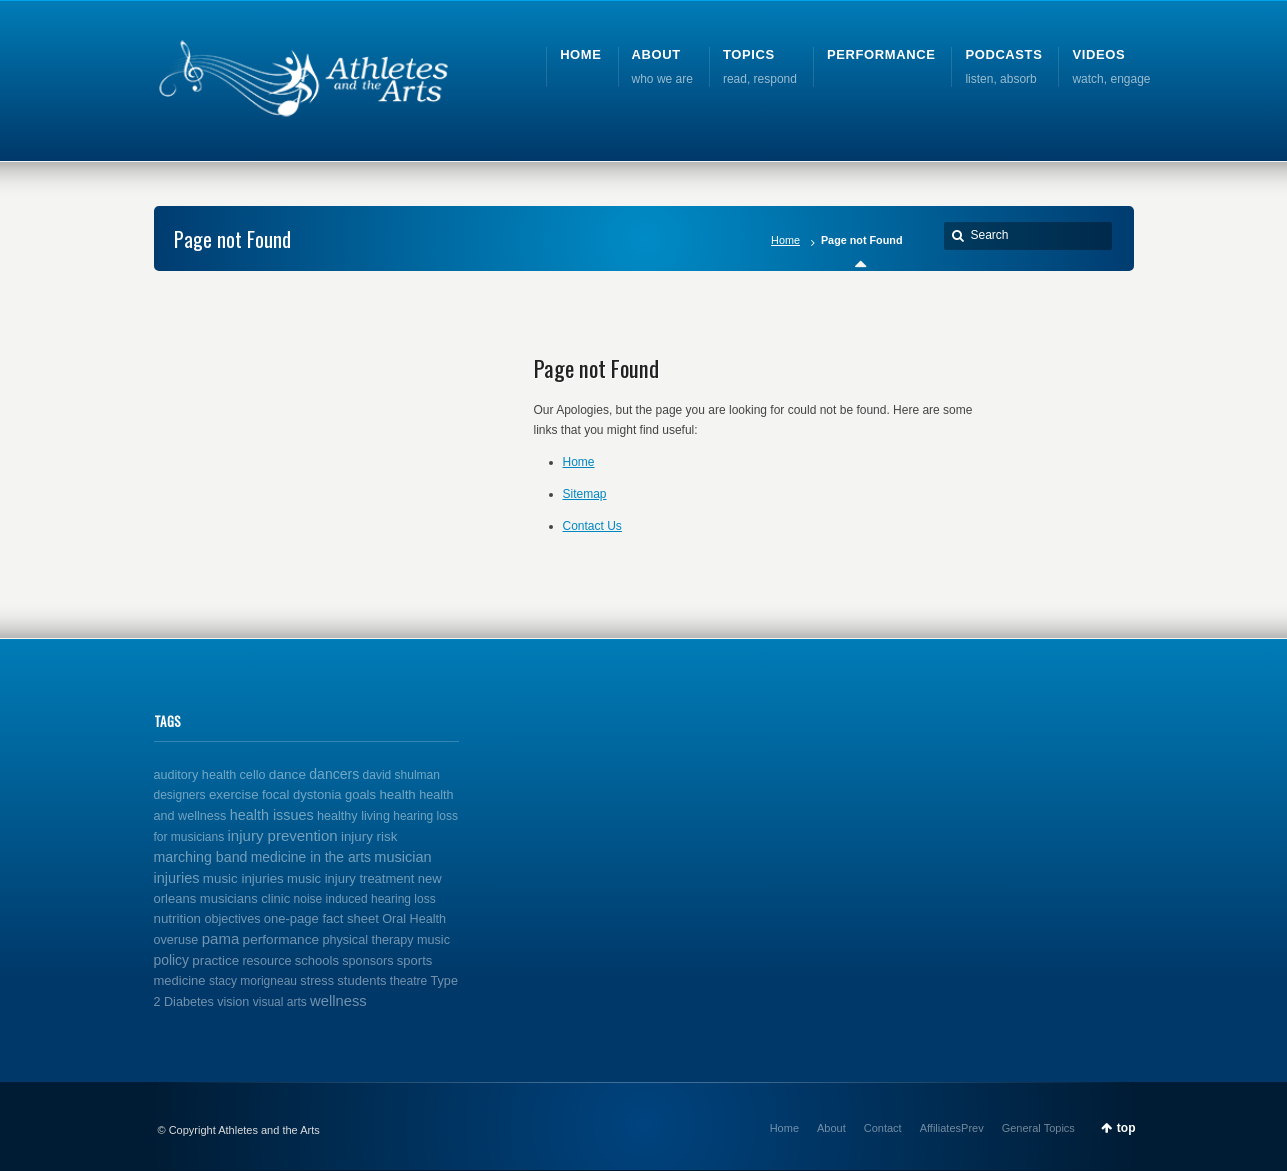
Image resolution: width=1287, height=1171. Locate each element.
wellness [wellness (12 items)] (338, 1001)
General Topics (1038, 1128)
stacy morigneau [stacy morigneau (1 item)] (253, 981)
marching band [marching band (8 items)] (201, 857)
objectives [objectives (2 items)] (232, 919)
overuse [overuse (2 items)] (176, 940)
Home (785, 240)
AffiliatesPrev (952, 1128)
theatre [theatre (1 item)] (408, 981)
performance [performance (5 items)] (281, 939)
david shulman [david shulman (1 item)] (401, 775)
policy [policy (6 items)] (171, 960)
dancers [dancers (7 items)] (334, 774)
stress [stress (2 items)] (317, 981)
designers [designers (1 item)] (180, 795)
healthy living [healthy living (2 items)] (353, 816)
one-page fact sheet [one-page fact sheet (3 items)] (321, 918)
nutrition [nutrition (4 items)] (178, 918)
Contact (883, 1128)
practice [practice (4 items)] (215, 960)
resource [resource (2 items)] (266, 961)
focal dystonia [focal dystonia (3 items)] (302, 794)
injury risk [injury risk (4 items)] (369, 836)
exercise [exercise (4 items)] (234, 794)
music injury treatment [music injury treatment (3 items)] (350, 878)
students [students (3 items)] (361, 980)
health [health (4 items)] (397, 794)
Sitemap (585, 494)
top (1126, 1128)
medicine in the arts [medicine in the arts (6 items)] (311, 857)
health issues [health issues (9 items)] (272, 815)
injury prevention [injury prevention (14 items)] (283, 835)
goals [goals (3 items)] (360, 794)
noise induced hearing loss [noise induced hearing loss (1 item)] (365, 899)
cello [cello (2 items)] (253, 775)
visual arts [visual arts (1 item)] (280, 1002)
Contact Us (592, 526)
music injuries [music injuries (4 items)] (243, 878)
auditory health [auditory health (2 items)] (195, 775)
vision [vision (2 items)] (233, 1002)
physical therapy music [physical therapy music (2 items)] (386, 940)
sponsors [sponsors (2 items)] (367, 961)
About (831, 1128)
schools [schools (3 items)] (317, 960)
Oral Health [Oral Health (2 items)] (414, 919)
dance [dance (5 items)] (287, 774)
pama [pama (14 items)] (221, 938)
